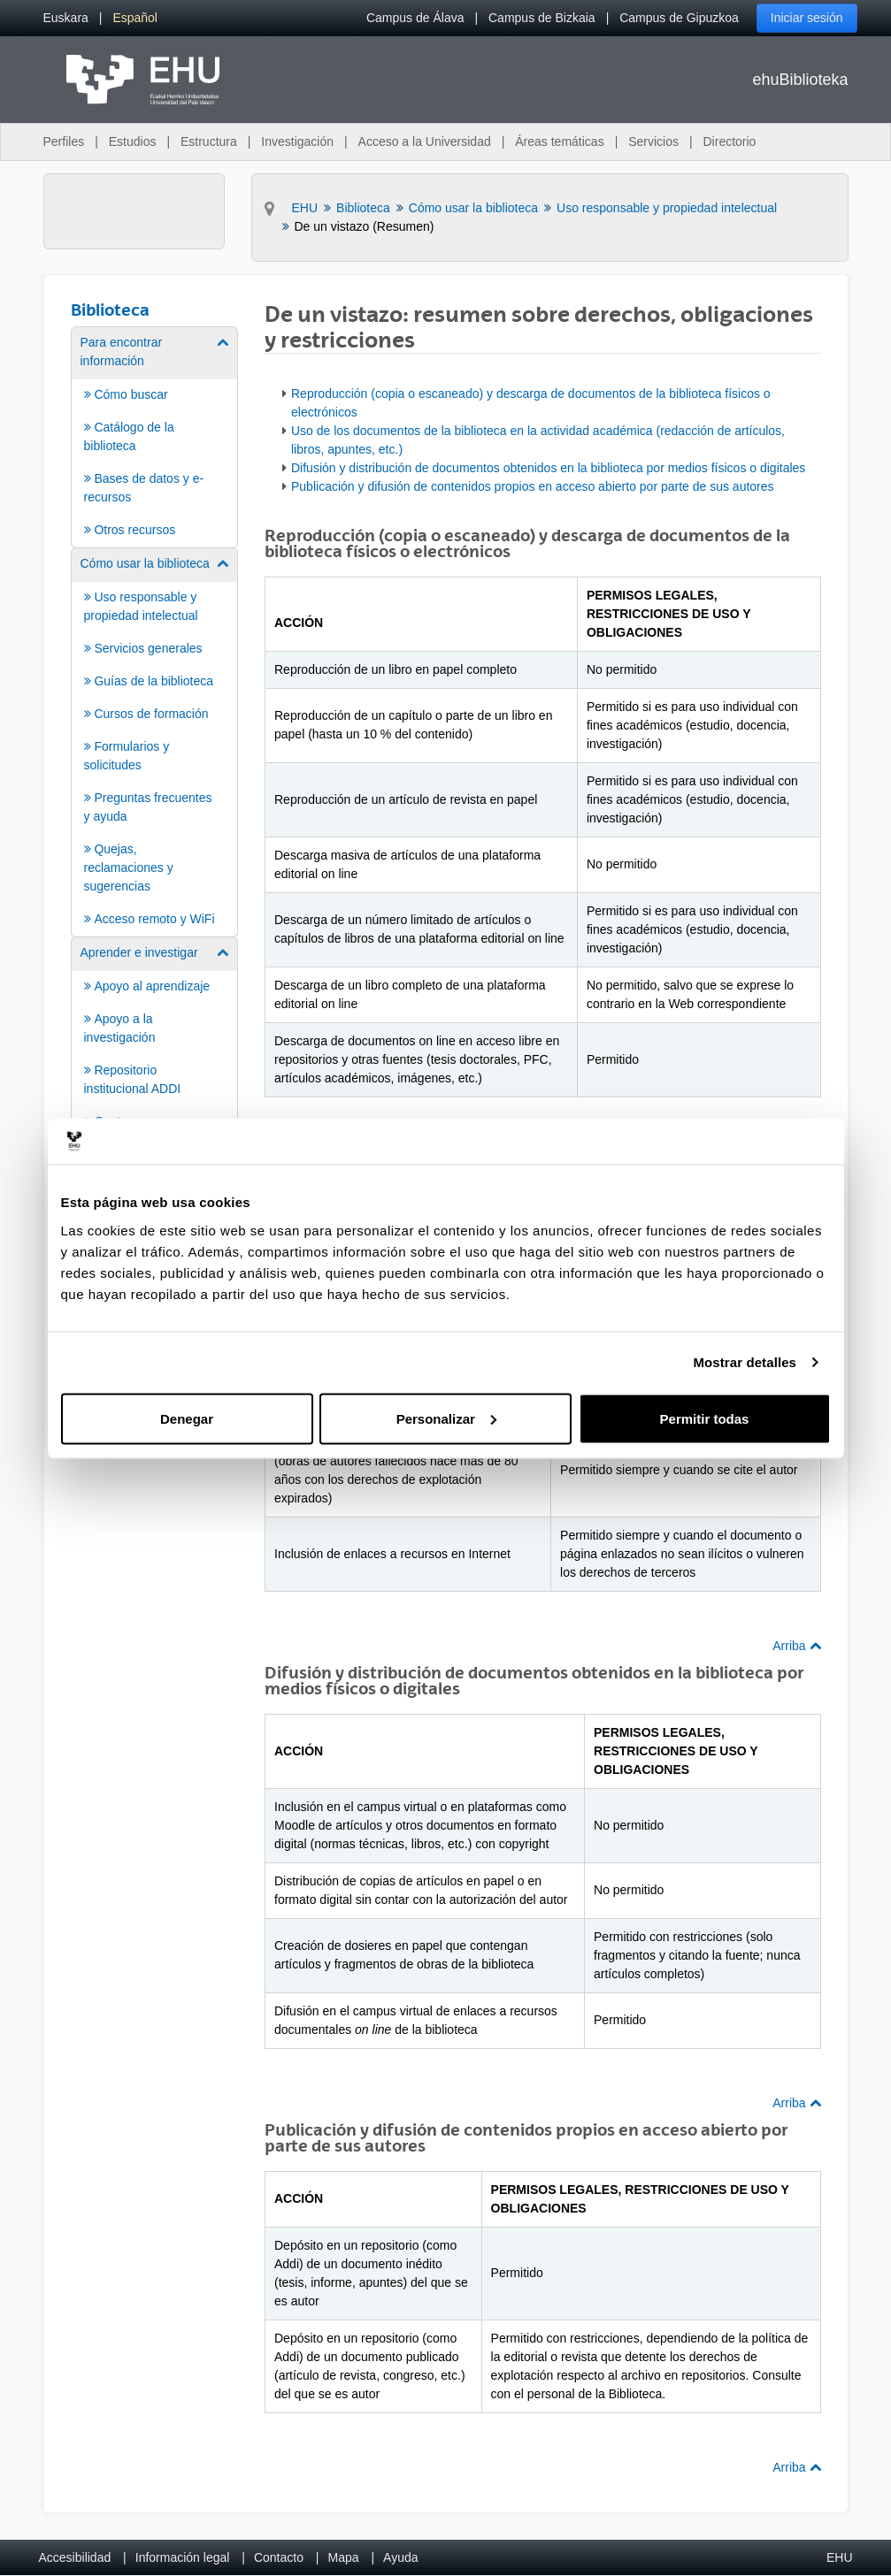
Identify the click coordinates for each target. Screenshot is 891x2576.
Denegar (186, 1418)
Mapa (342, 2557)
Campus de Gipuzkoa (679, 18)
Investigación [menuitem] (297, 141)
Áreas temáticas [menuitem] (559, 141)
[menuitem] (66, 18)
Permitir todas (704, 1418)
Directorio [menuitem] (730, 141)
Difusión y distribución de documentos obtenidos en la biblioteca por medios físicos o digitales (548, 468)
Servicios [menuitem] (653, 141)
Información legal (182, 2557)
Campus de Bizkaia (541, 18)
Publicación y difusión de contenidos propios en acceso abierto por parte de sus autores (532, 486)
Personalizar (446, 1418)
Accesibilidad (75, 2557)
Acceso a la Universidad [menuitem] (424, 141)
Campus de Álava (415, 18)
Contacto (278, 2557)
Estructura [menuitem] (209, 141)
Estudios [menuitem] (133, 141)
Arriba (796, 1646)
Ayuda (400, 2557)
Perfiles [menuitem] (64, 141)
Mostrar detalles (744, 1362)
